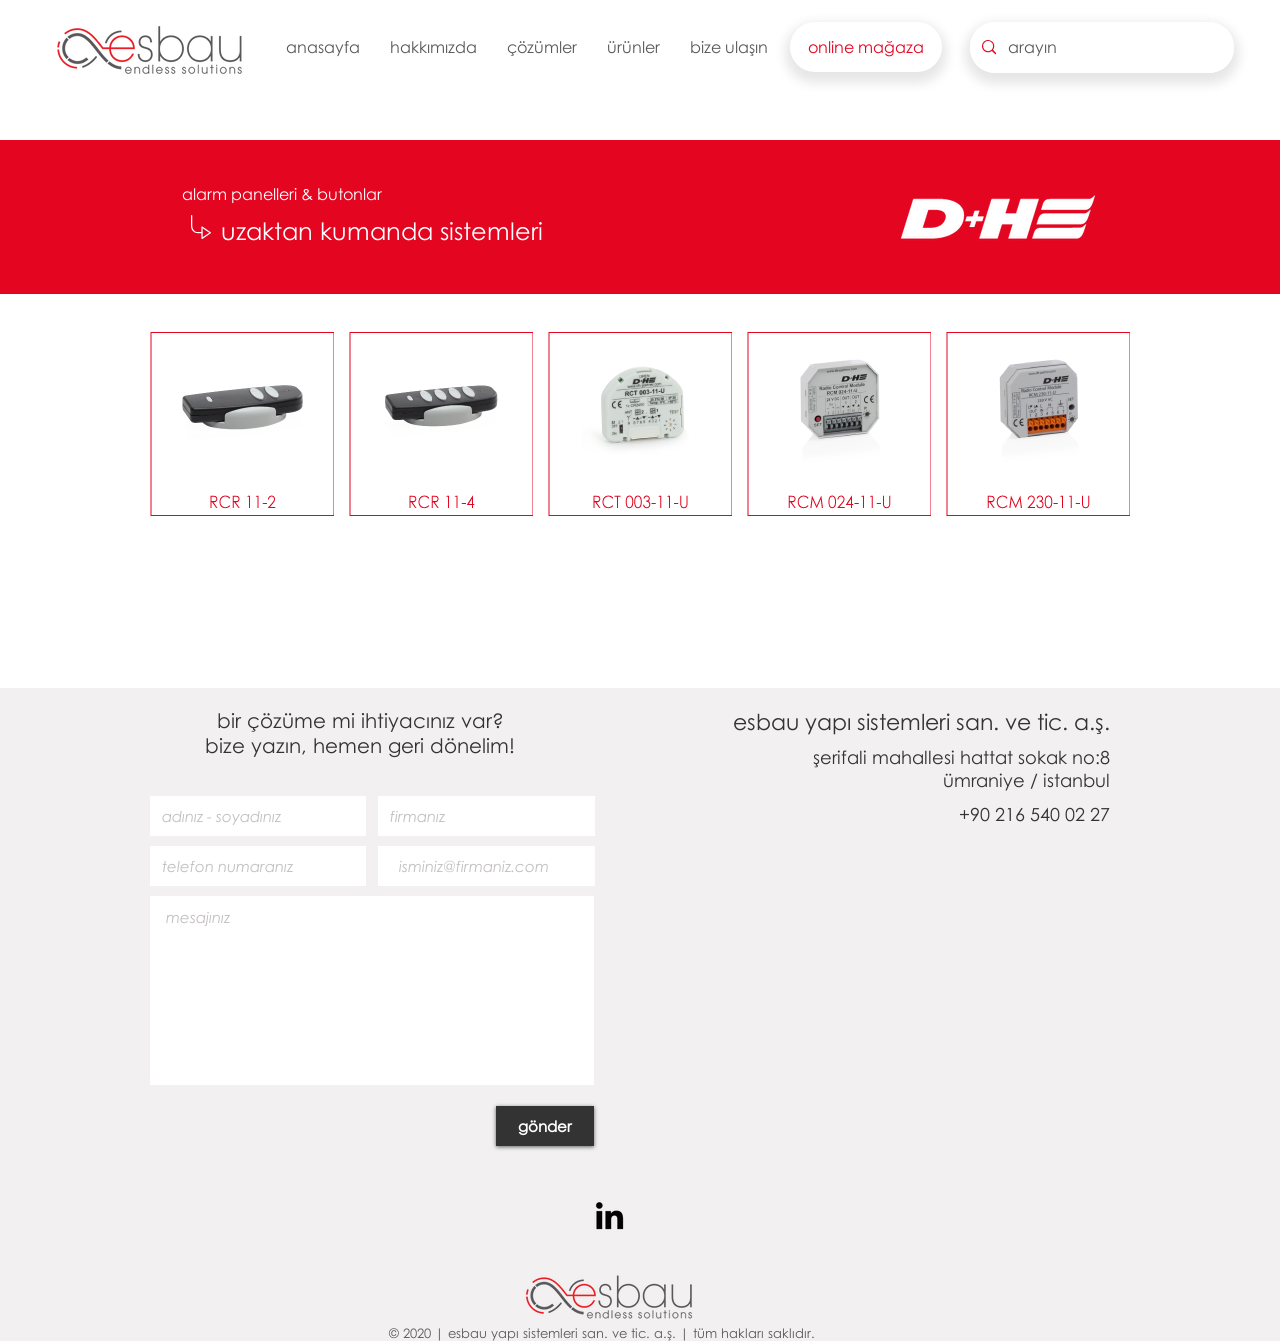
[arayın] (1100, 47)
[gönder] (545, 1126)
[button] (433, 47)
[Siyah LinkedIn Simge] (609, 1215)
